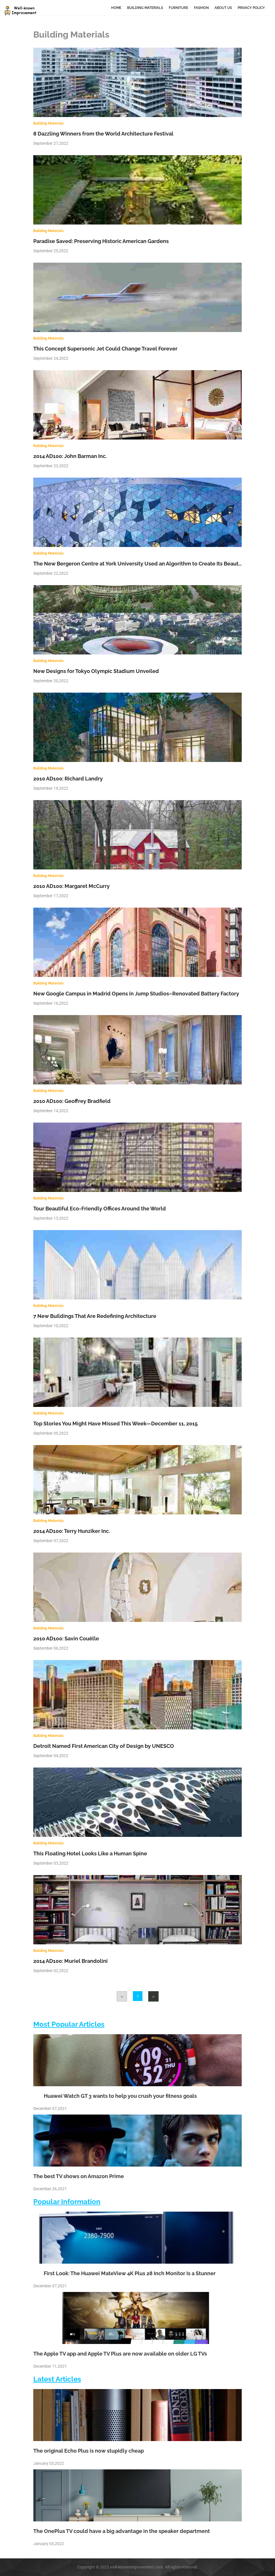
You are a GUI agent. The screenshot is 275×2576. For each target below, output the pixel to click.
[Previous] (122, 1996)
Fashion (201, 8)
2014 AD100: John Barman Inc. (70, 456)
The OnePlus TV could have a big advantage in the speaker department (121, 2531)
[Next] (153, 1996)
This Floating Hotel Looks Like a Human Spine (90, 1853)
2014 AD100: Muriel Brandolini (70, 1961)
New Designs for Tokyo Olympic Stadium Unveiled (96, 671)
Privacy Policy (251, 8)
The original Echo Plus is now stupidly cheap (88, 2451)
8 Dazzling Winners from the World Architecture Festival (103, 134)
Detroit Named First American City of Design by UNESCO (103, 1746)
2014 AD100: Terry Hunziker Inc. (71, 1531)
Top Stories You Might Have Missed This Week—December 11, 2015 (115, 1423)
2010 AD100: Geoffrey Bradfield (72, 1101)
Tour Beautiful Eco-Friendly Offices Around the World (99, 1209)
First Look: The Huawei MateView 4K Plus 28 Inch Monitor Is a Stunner (124, 2273)
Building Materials (145, 8)
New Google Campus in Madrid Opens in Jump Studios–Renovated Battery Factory (136, 994)
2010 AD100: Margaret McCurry (71, 886)
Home (116, 8)
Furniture (178, 8)
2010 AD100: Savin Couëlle (66, 1638)
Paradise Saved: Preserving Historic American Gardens (101, 241)
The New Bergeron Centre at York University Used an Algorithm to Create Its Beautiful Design (149, 564)
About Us (223, 8)
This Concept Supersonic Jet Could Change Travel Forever (105, 349)
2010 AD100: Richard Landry (68, 779)
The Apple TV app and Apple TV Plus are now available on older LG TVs (120, 2354)
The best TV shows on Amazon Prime (78, 2176)
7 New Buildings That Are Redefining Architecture (94, 1316)
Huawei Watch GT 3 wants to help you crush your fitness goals (115, 2096)
